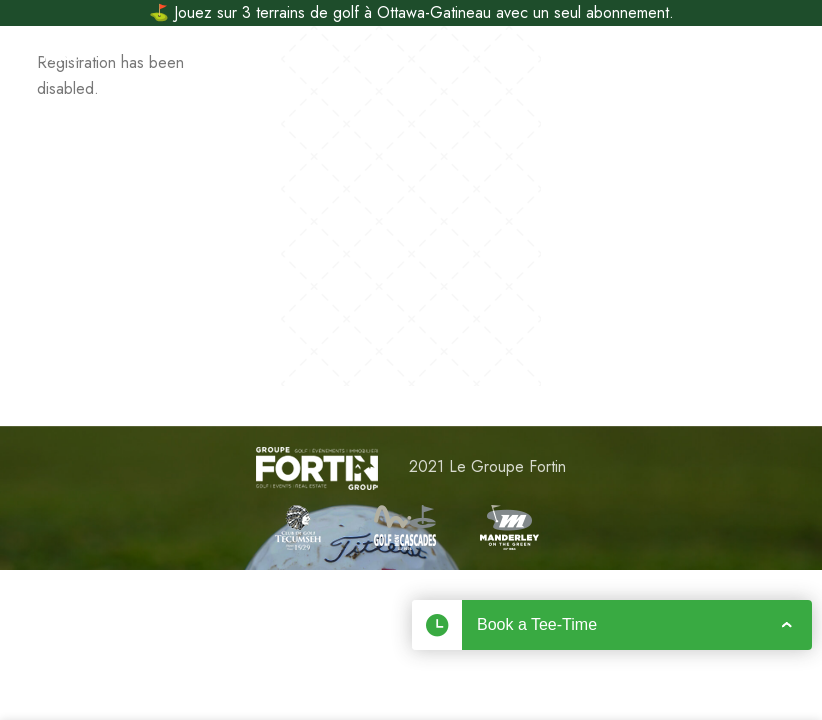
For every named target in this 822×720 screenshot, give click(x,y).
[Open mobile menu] (48, 56)
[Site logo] (411, 55)
